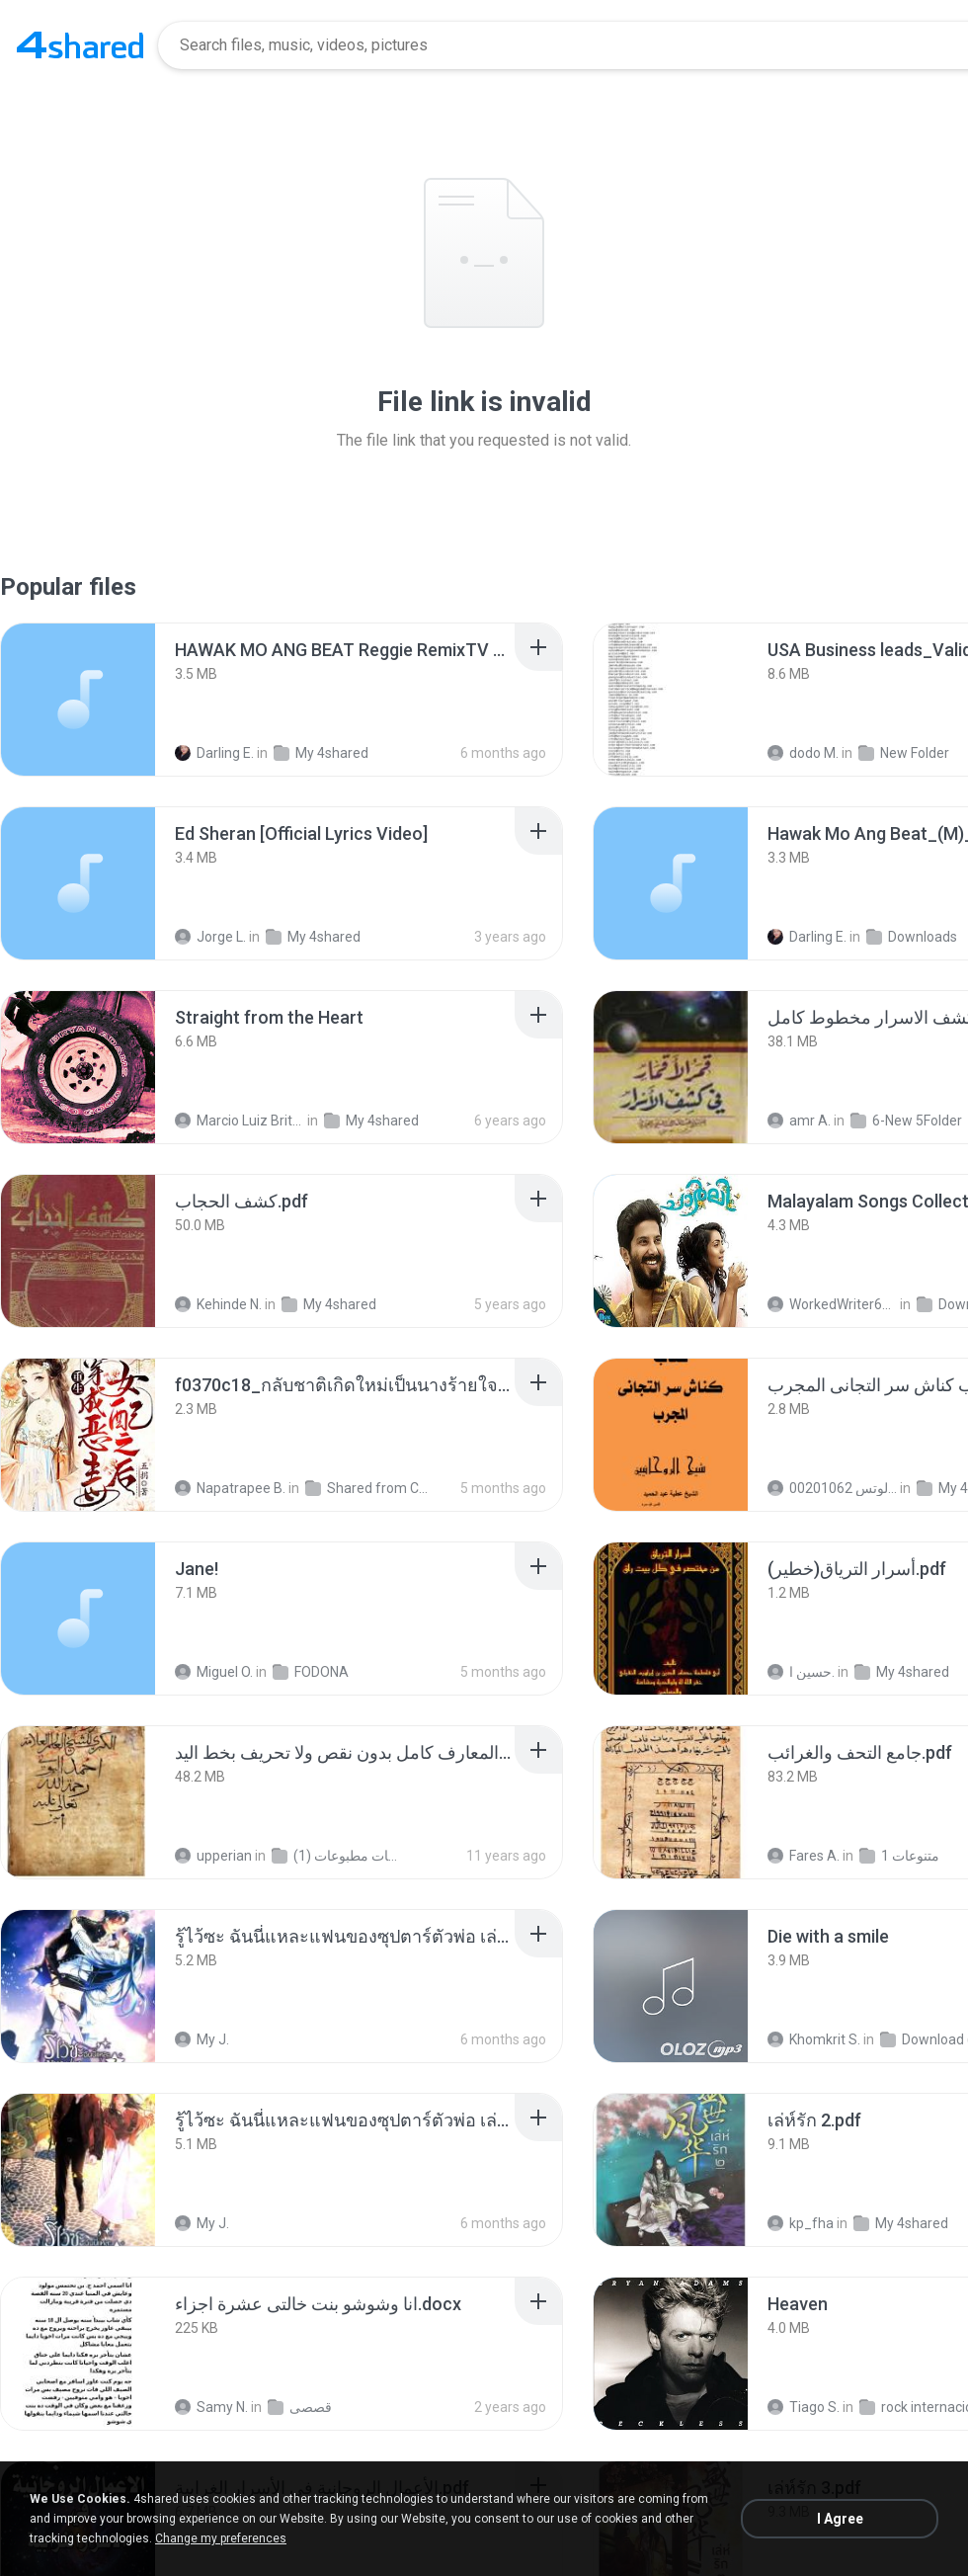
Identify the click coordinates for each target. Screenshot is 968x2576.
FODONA (311, 1672)
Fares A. (803, 1856)
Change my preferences (220, 2538)
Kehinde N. (218, 1304)
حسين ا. (801, 1672)
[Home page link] (80, 45)
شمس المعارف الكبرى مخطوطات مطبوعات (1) (336, 1856)
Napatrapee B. (230, 1488)
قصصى (300, 2407)
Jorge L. (210, 937)
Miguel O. (214, 1672)
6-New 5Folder (906, 1120)
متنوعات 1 (899, 1856)
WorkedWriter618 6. (832, 1304)
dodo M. (803, 753)
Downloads (911, 937)
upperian (213, 1856)
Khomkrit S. (813, 2039)
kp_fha (800, 2223)
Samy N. (211, 2407)
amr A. (799, 1120)
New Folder (903, 753)
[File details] (78, 699)
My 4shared (321, 753)
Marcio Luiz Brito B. (239, 1120)
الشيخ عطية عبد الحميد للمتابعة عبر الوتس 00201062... (832, 1488)
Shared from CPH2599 (370, 1488)
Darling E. (214, 753)
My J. (202, 2039)
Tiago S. (803, 2407)
